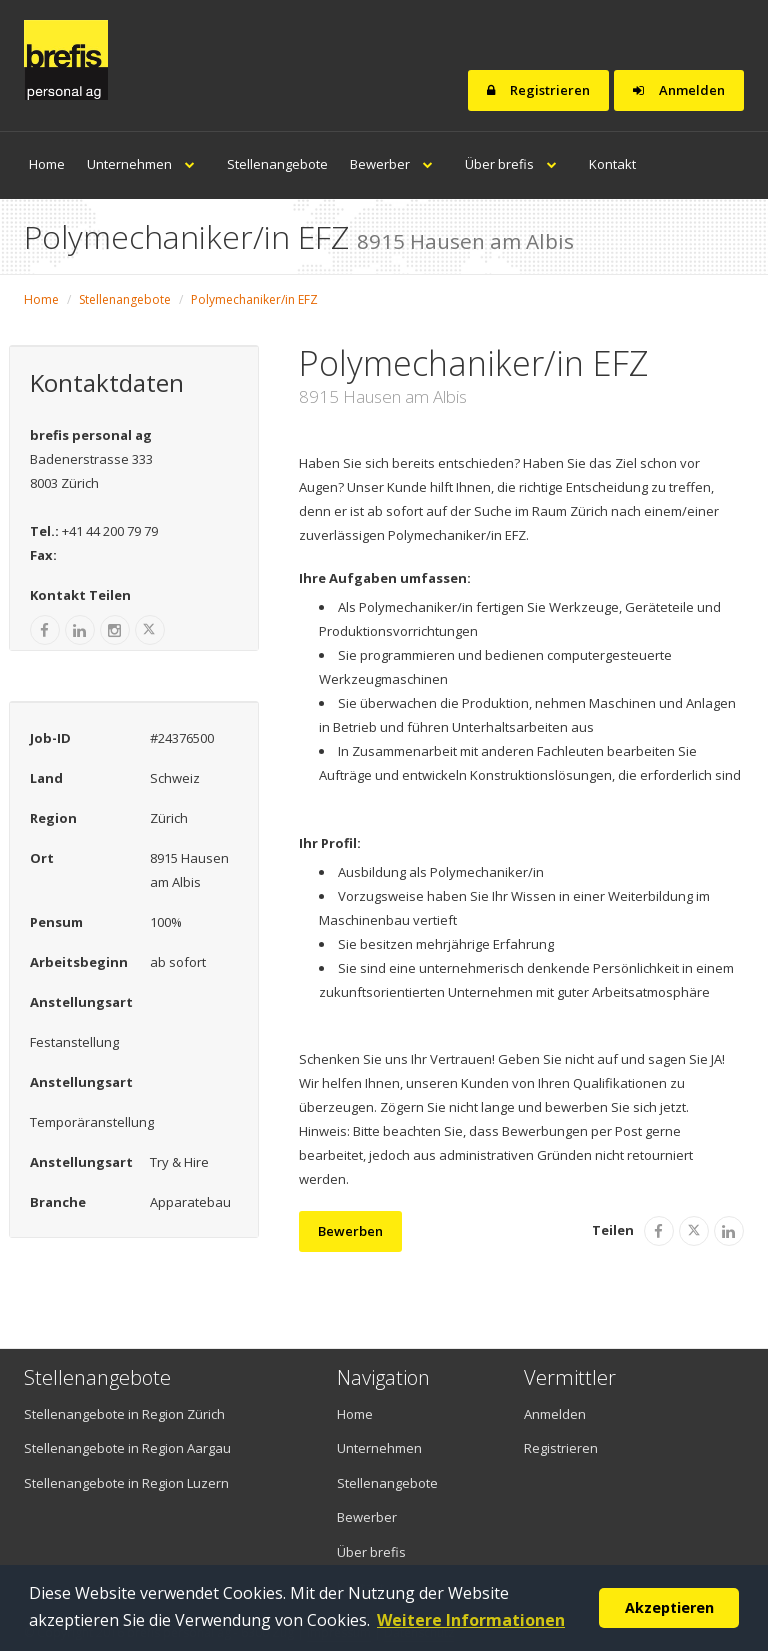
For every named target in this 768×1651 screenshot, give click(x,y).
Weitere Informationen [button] (471, 1620)
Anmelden (679, 90)
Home (47, 164)
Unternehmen (146, 164)
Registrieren (538, 90)
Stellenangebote (277, 164)
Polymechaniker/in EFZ (254, 299)
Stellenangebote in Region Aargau (127, 1448)
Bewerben (350, 1231)
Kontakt (612, 164)
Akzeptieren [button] (669, 1607)
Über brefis (516, 164)
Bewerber (396, 164)
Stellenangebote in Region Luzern (126, 1483)
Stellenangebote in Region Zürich (124, 1414)
